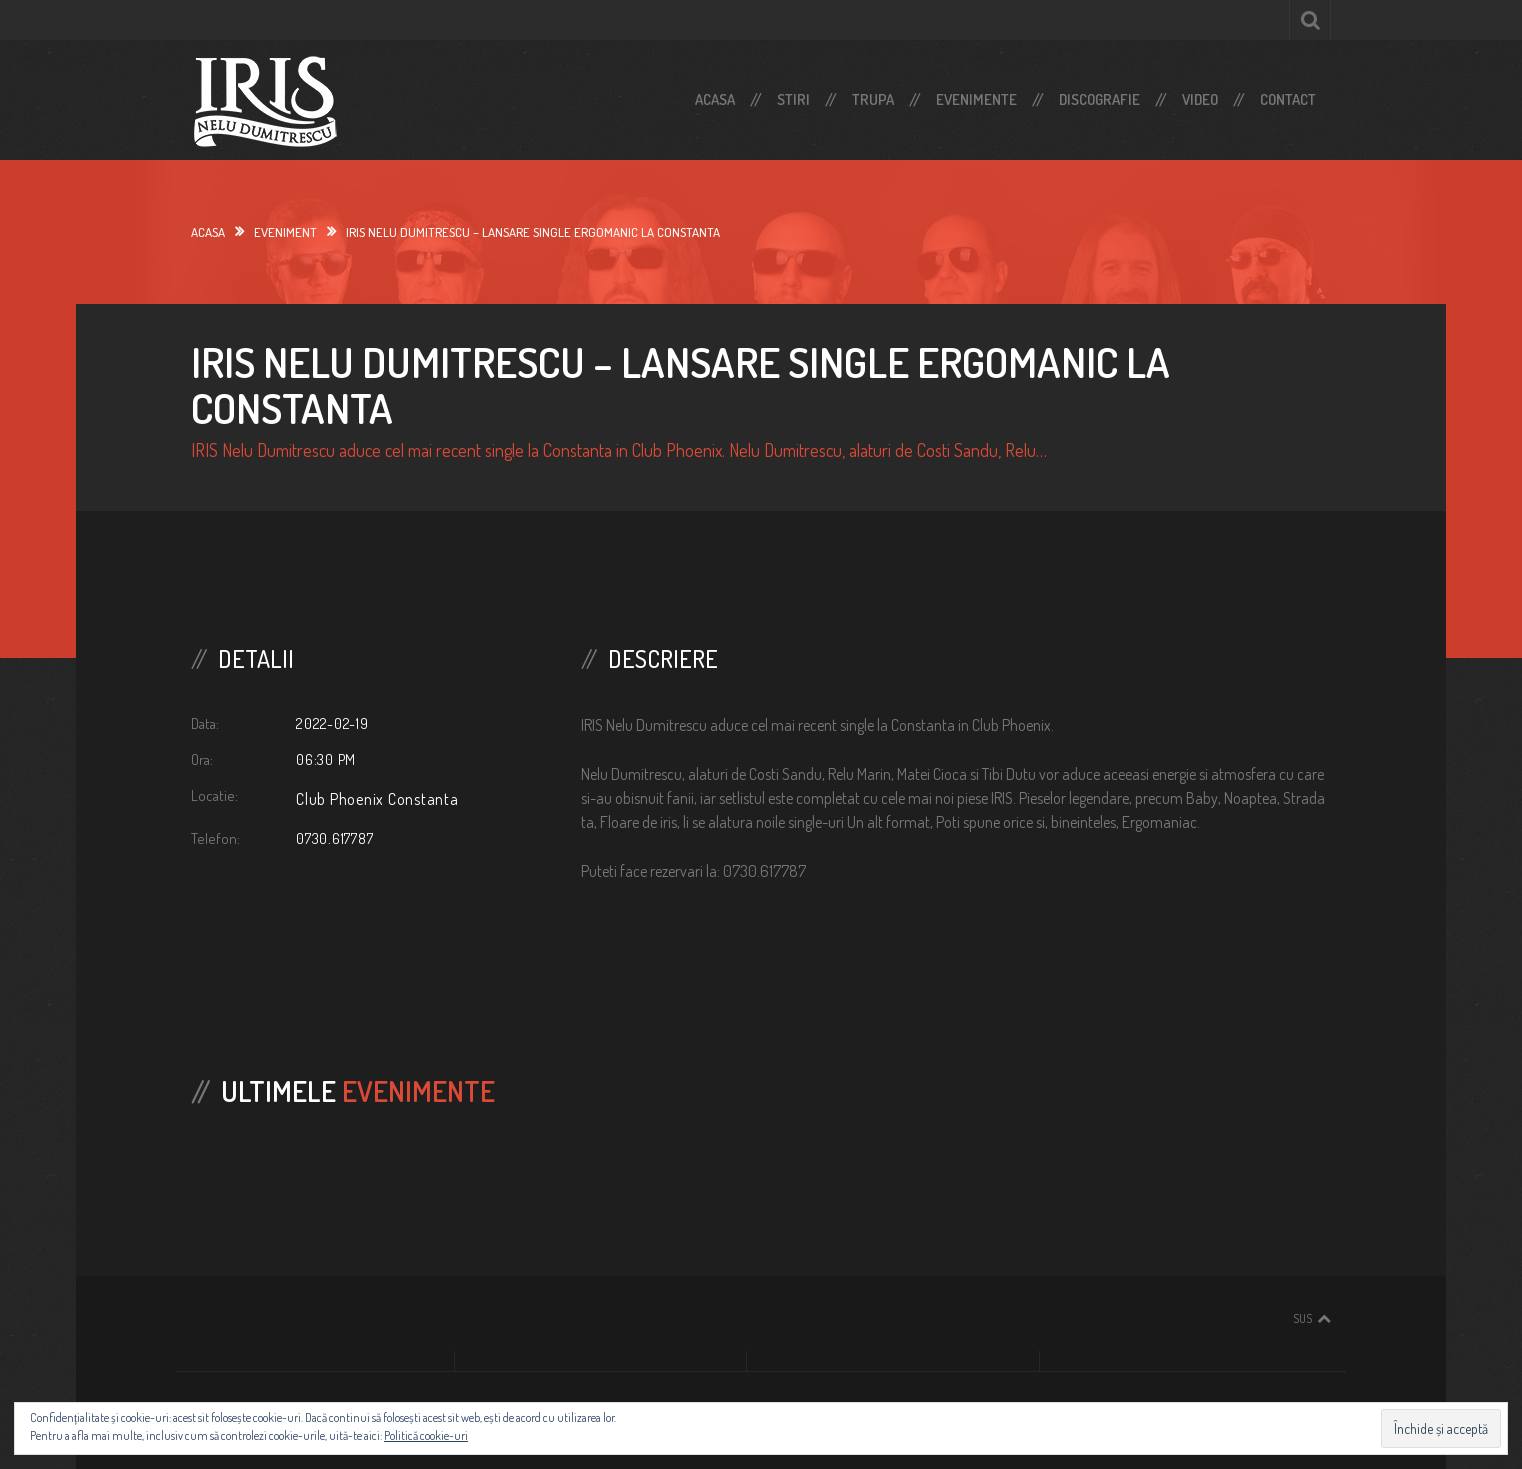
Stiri (793, 99)
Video (1200, 99)
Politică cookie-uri (426, 1435)
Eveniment (285, 232)
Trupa (873, 99)
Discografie (1099, 99)
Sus (1302, 1318)
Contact (1288, 99)
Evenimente (976, 99)
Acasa (715, 99)
